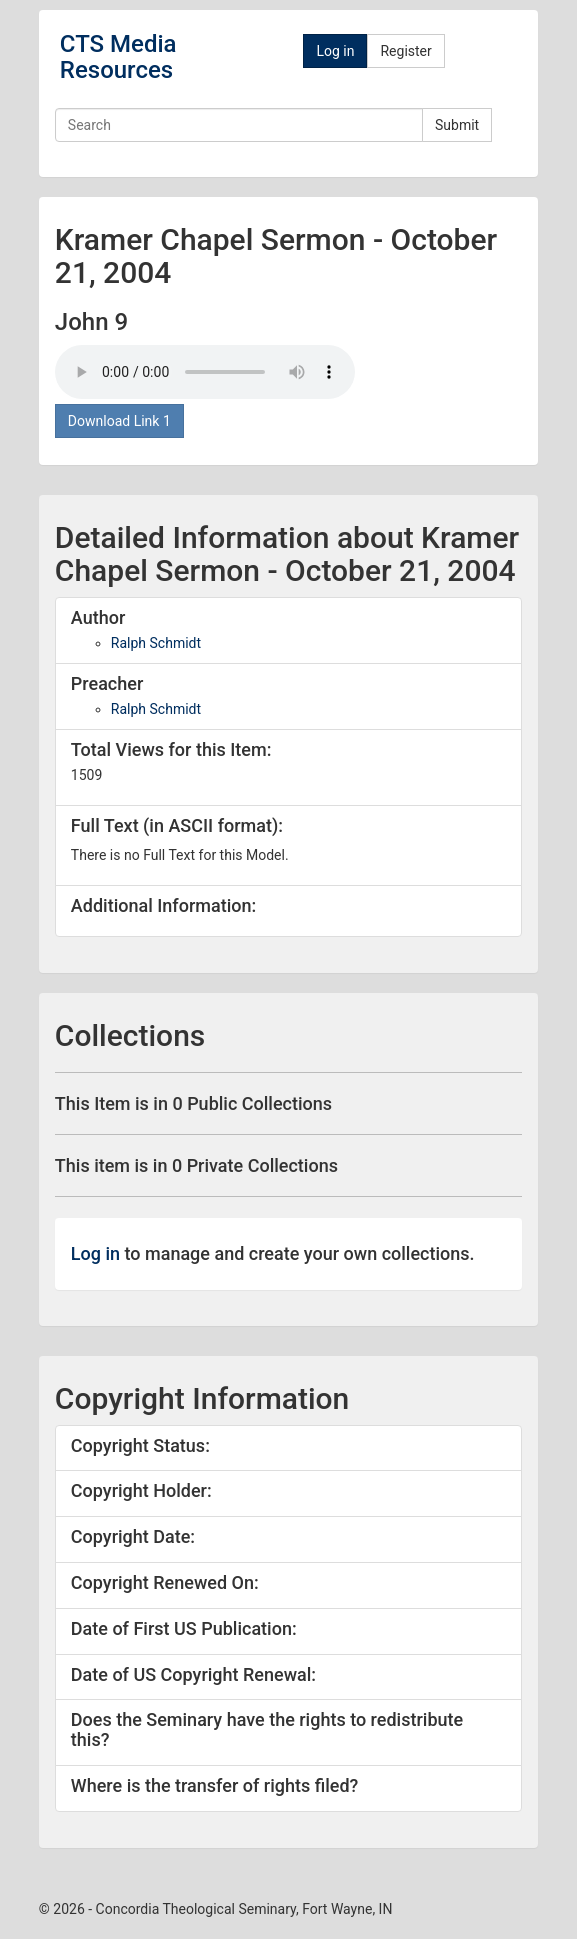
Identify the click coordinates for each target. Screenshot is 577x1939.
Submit (457, 125)
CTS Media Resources (118, 57)
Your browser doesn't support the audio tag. (205, 372)
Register (405, 51)
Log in (335, 51)
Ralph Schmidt (156, 643)
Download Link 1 (119, 421)
